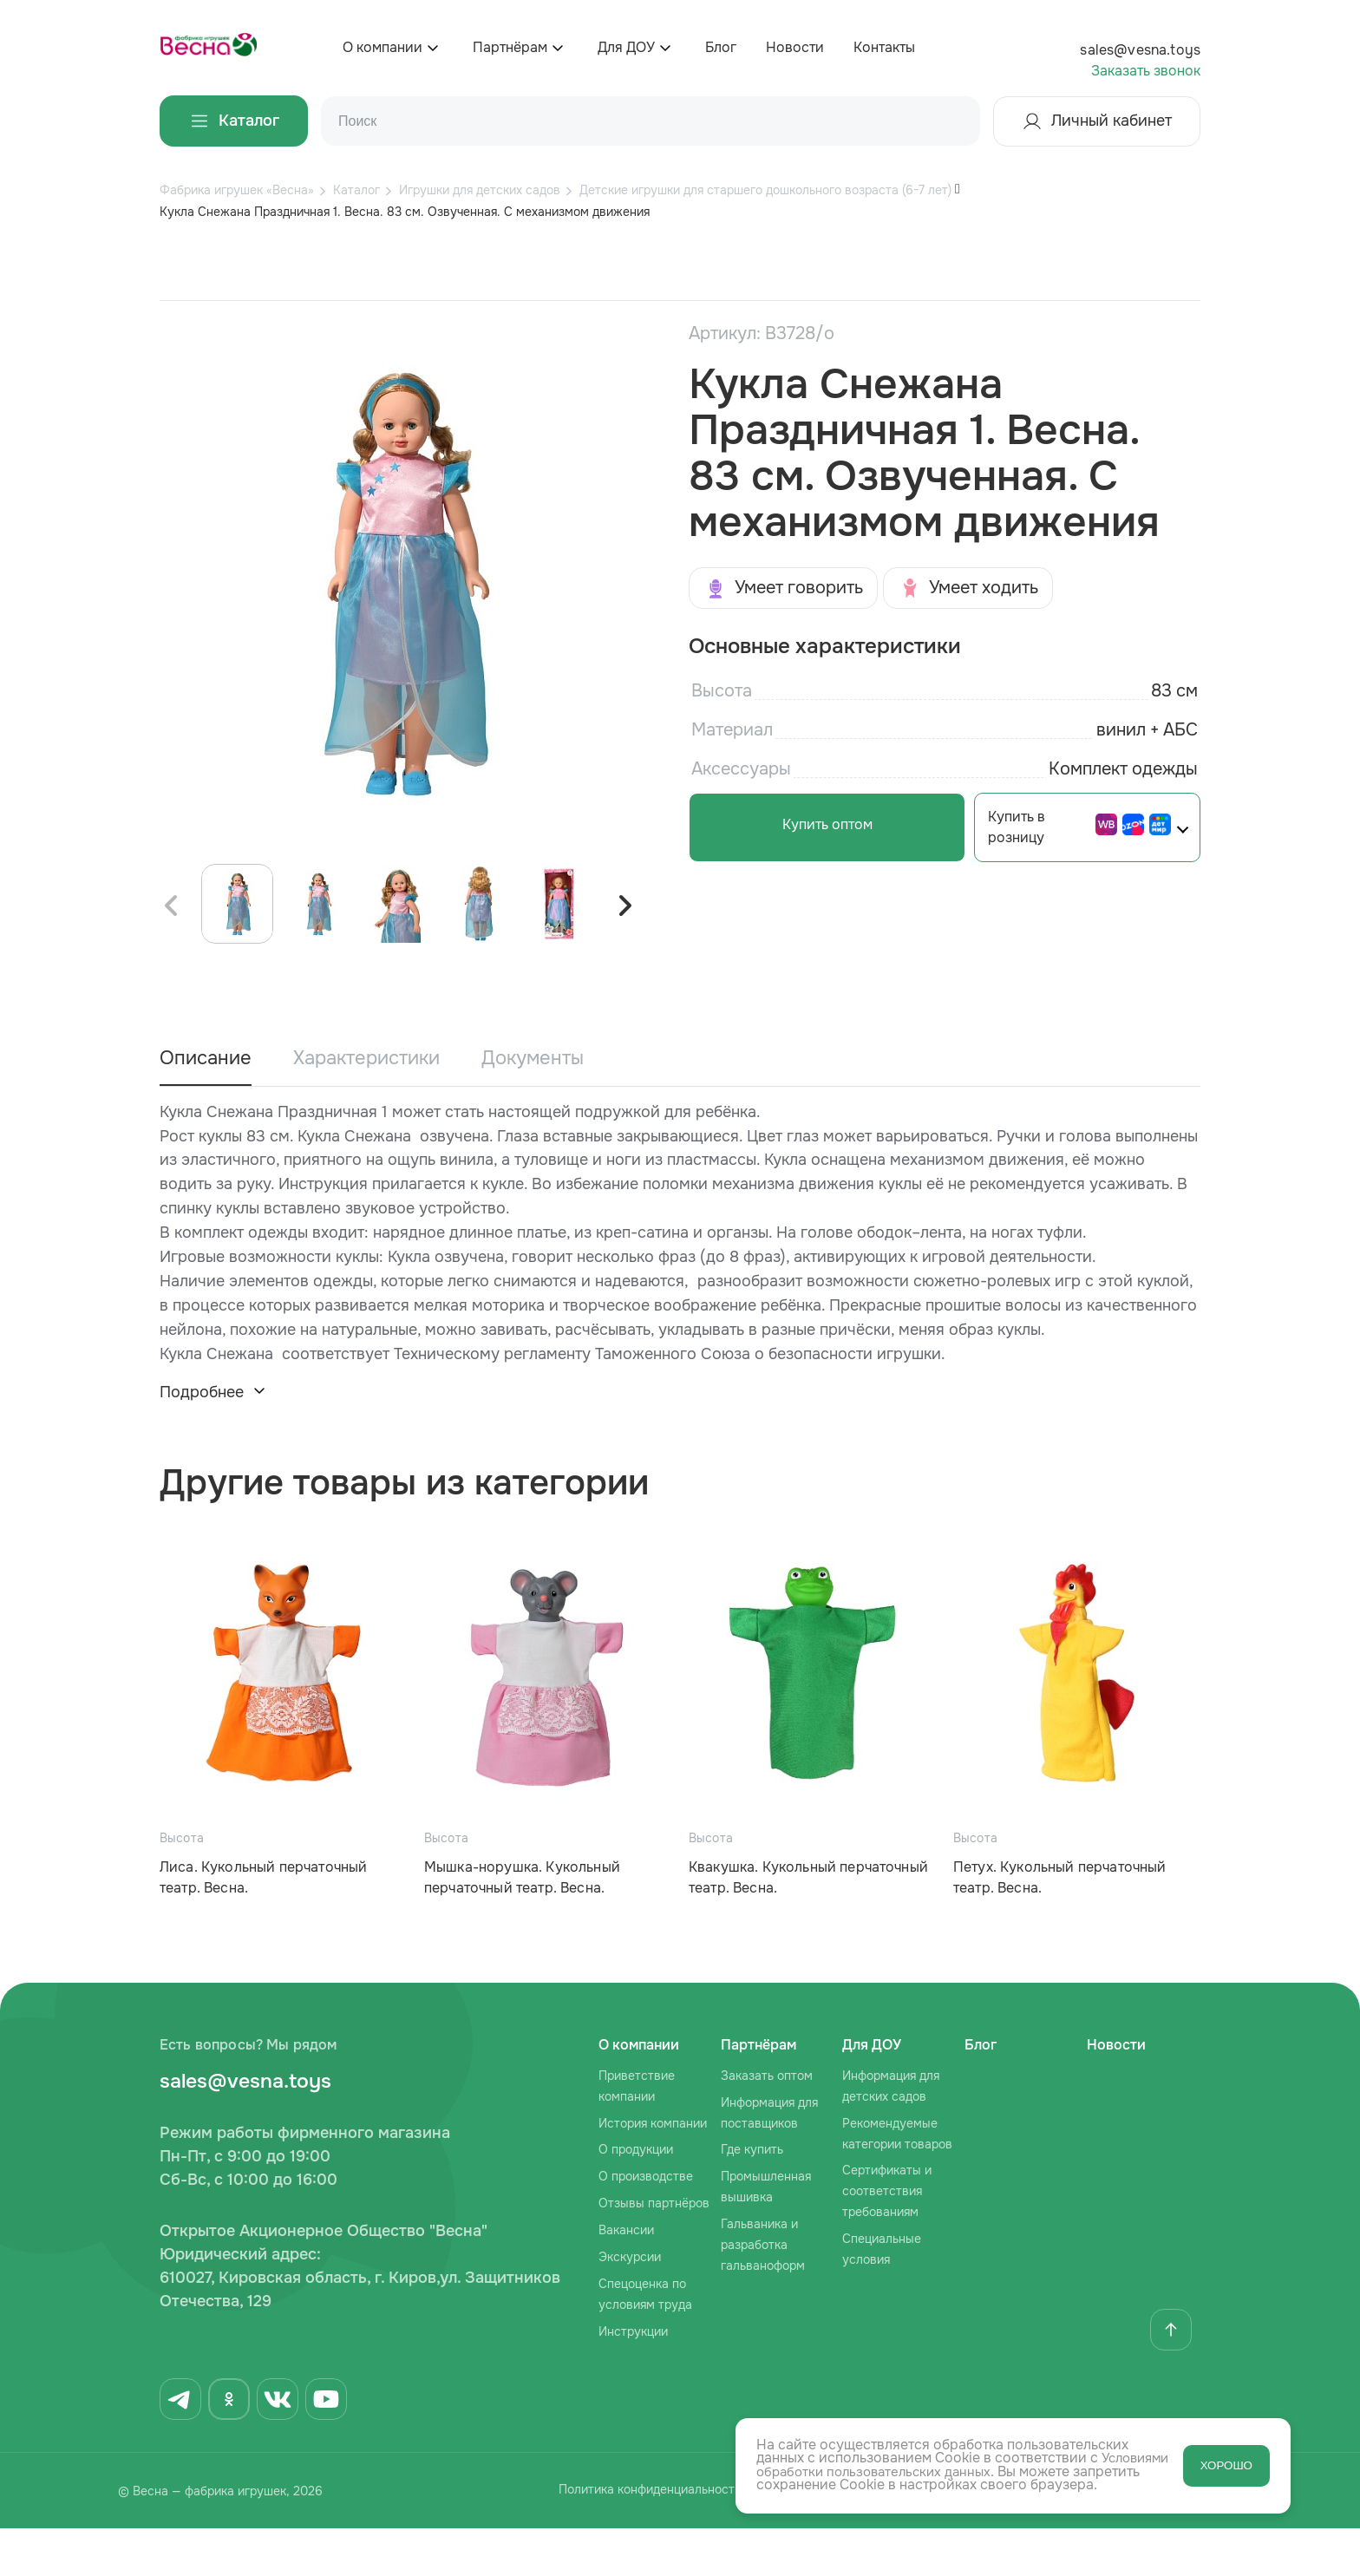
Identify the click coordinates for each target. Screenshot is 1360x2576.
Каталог (233, 121)
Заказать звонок (1145, 71)
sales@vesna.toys (1140, 50)
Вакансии (626, 2277)
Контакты (884, 47)
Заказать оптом (767, 2123)
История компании (652, 2171)
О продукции (635, 2198)
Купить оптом (814, 824)
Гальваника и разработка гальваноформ (763, 2292)
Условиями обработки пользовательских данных (919, 2472)
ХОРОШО (1226, 2465)
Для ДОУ (626, 47)
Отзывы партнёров (653, 2251)
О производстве (645, 2224)
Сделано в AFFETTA (1192, 2539)
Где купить (752, 2198)
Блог (720, 47)
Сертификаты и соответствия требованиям (887, 2239)
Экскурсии (629, 2304)
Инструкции (633, 2379)
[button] (624, 954)
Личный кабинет (1097, 121)
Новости (795, 47)
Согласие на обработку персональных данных (927, 2539)
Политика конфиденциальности (627, 2539)
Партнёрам (510, 47)
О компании (382, 47)
